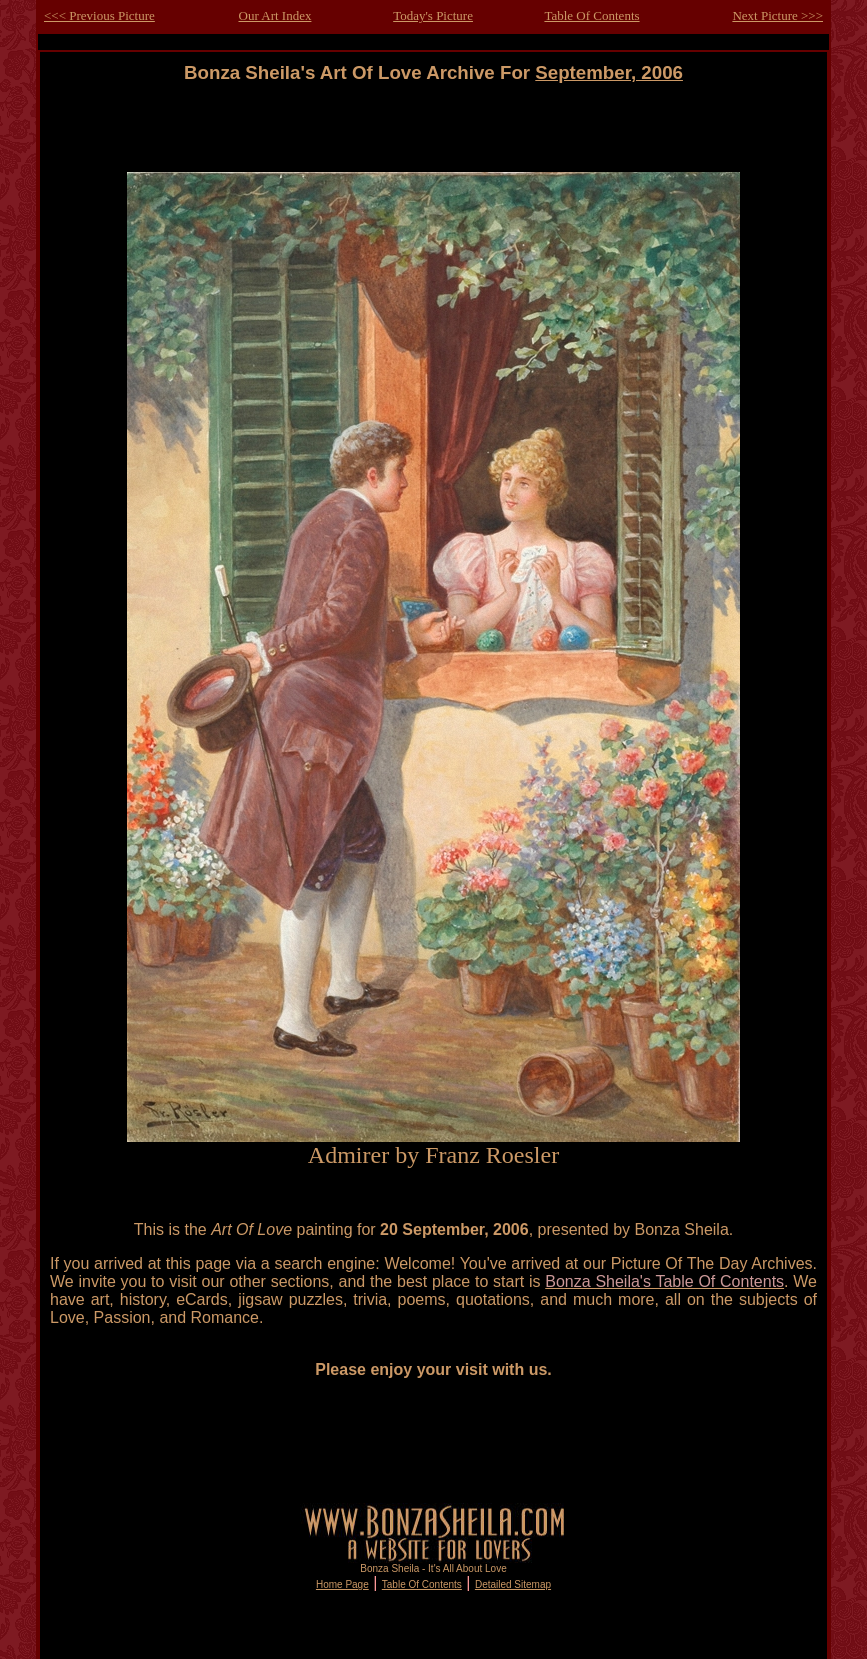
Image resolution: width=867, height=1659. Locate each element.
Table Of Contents (591, 15)
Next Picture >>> (777, 15)
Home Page (342, 1584)
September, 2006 (609, 72)
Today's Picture (433, 15)
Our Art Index (275, 15)
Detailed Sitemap (513, 1584)
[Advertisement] (434, 128)
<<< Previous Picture (99, 15)
